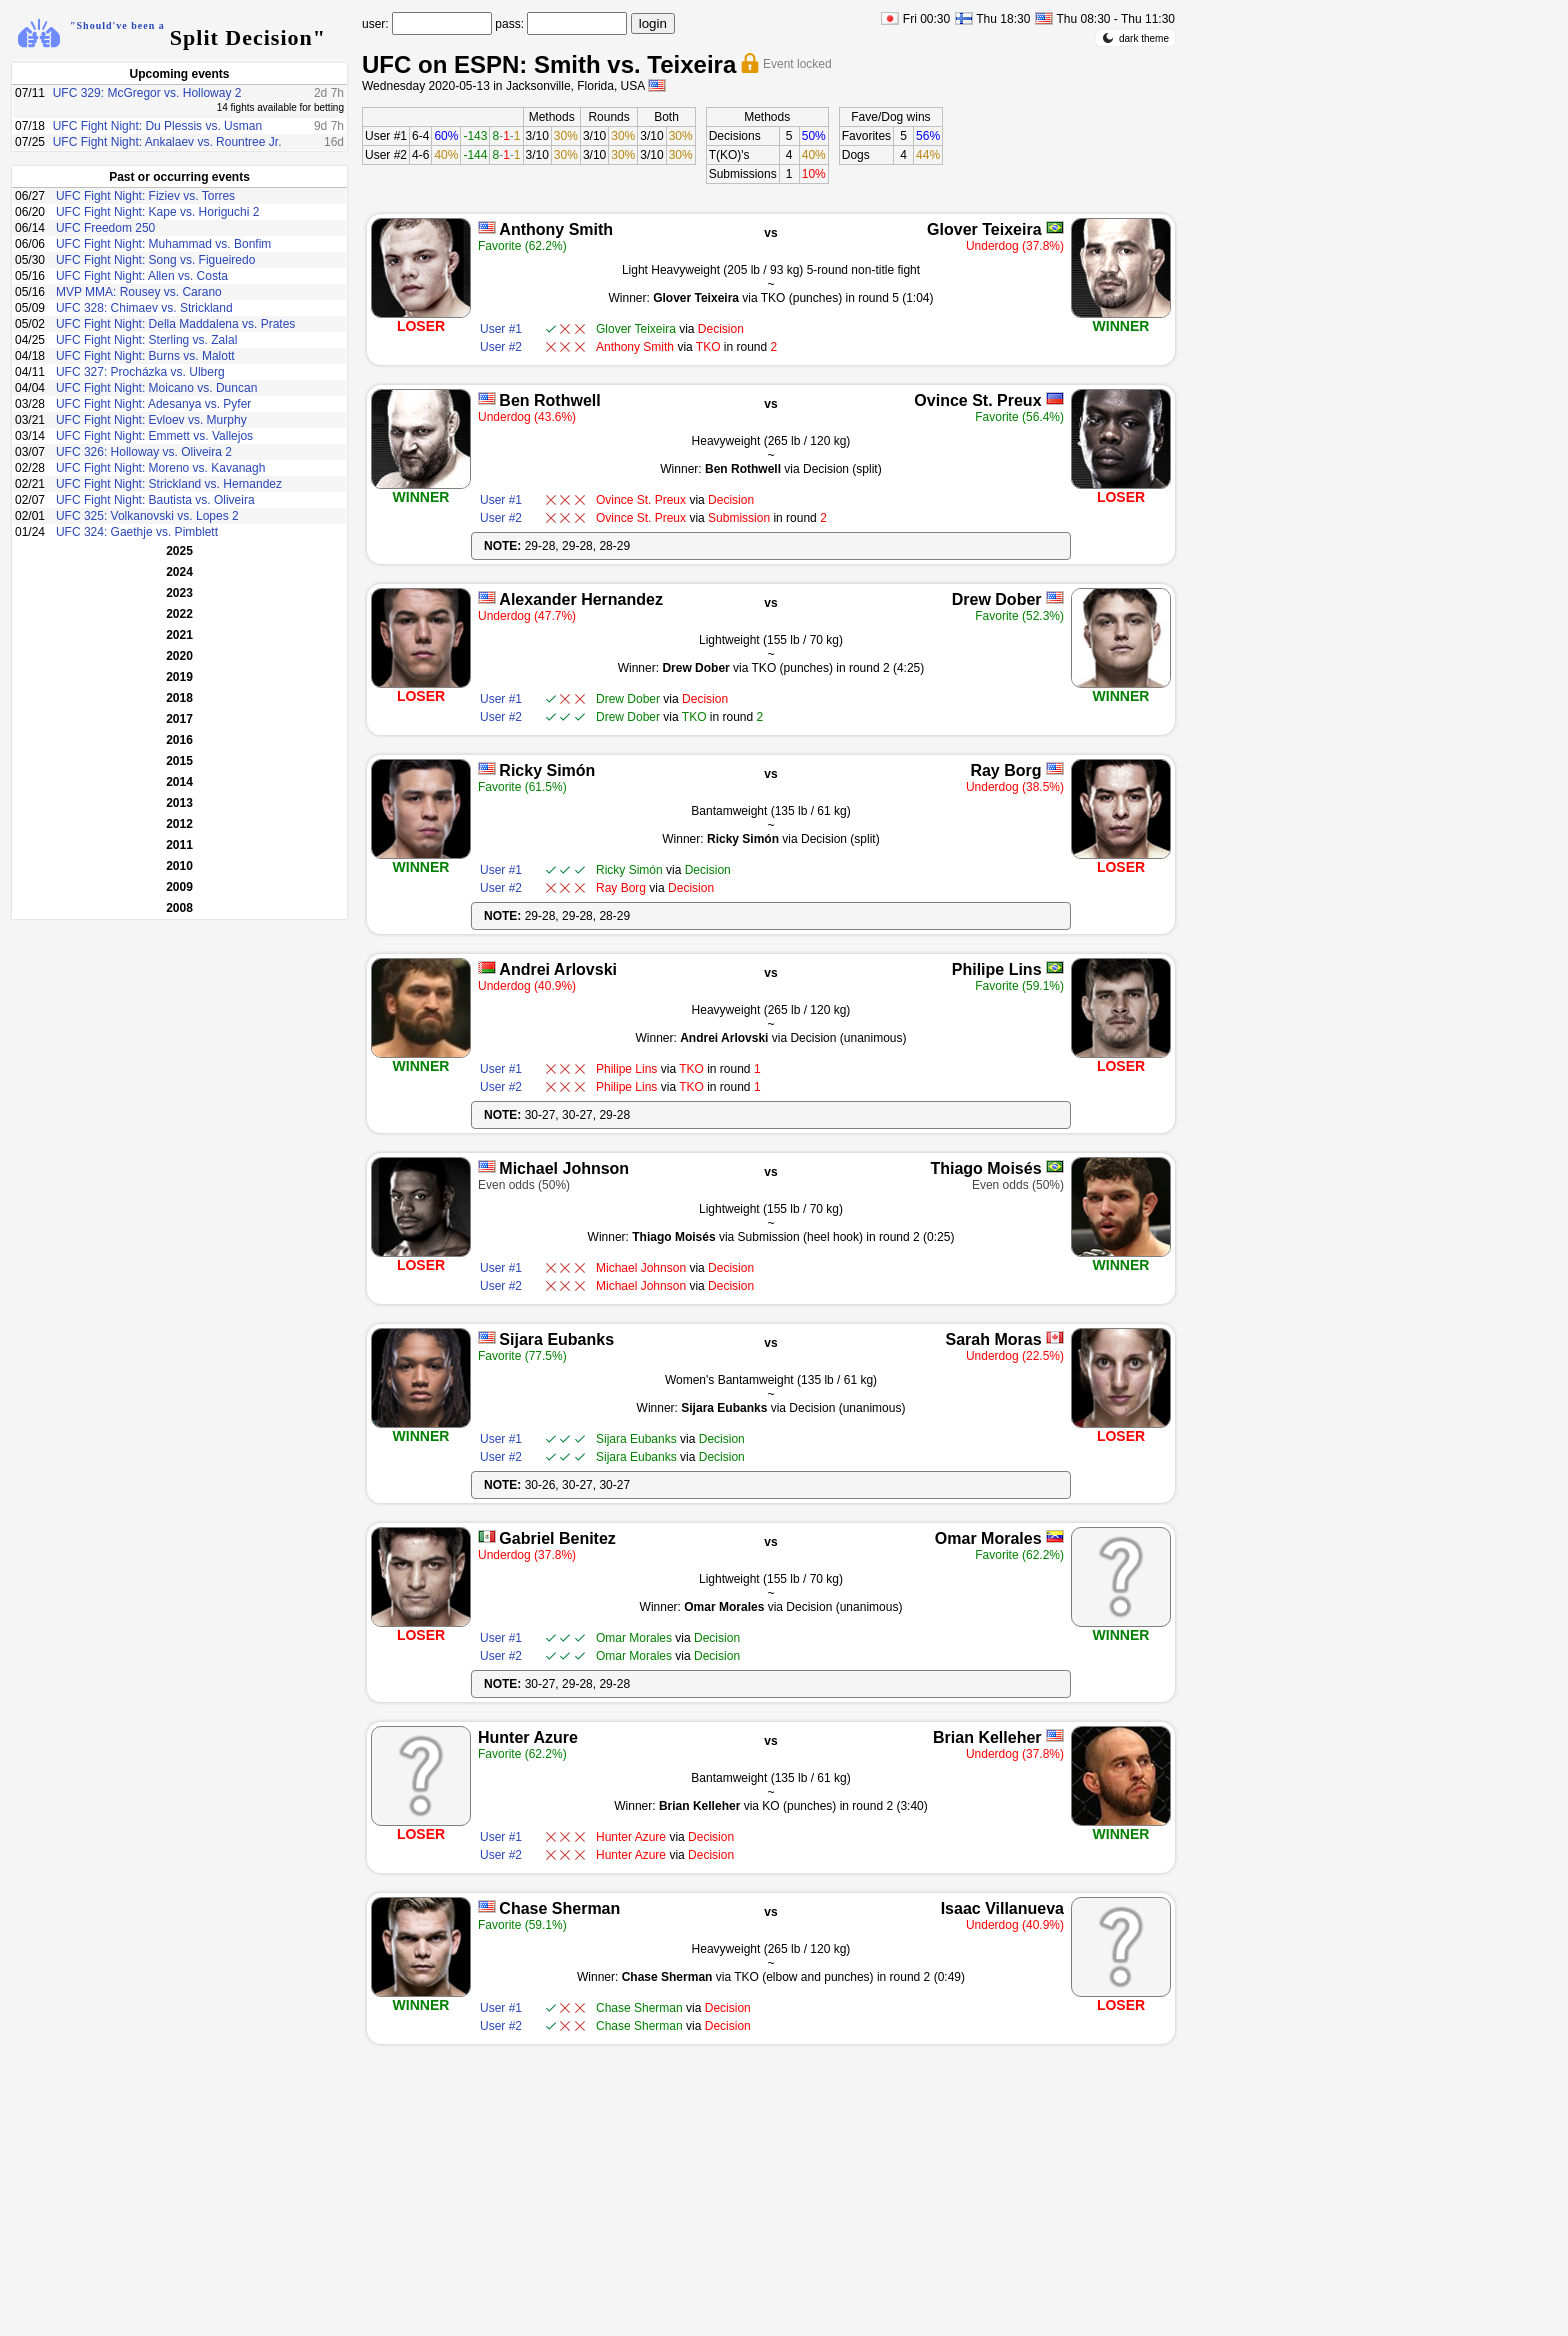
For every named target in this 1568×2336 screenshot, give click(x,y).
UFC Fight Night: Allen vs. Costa (142, 276)
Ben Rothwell (549, 400)
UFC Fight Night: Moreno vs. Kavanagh (160, 468)
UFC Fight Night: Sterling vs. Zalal (146, 340)
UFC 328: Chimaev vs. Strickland (144, 308)
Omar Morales (988, 1538)
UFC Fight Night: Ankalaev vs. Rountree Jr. (167, 142)
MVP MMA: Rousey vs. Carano (139, 292)
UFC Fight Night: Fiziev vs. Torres (145, 196)
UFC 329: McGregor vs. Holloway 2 (147, 93)
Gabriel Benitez (557, 1538)
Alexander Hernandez (581, 599)
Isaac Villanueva (1002, 1908)
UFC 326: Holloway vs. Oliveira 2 (144, 452)
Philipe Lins (997, 969)
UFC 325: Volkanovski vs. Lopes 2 (147, 516)
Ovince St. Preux (977, 400)
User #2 (386, 155)
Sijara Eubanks (556, 1339)
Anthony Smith (556, 229)
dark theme (1135, 38)
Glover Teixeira (984, 229)
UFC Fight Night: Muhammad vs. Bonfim (163, 244)
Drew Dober (997, 599)
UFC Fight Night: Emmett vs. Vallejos (154, 436)
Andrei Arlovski (558, 969)
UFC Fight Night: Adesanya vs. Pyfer (153, 404)
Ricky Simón (547, 770)
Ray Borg (1005, 770)
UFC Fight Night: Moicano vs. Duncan (156, 388)
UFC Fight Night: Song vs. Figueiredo (155, 260)
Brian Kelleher (987, 1737)
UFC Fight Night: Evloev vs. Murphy (151, 420)
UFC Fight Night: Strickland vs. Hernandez (169, 484)
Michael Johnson (564, 1168)
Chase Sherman (559, 1908)
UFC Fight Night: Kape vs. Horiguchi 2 (157, 212)
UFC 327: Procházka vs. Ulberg (140, 372)
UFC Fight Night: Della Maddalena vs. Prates (175, 324)
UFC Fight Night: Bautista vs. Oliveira (155, 500)
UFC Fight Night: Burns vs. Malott (145, 356)
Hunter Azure (528, 1737)
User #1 (386, 136)
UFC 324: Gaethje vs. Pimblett (137, 532)
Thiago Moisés (985, 1168)
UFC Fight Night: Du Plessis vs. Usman (157, 126)
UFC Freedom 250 (105, 228)
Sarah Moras (993, 1339)
